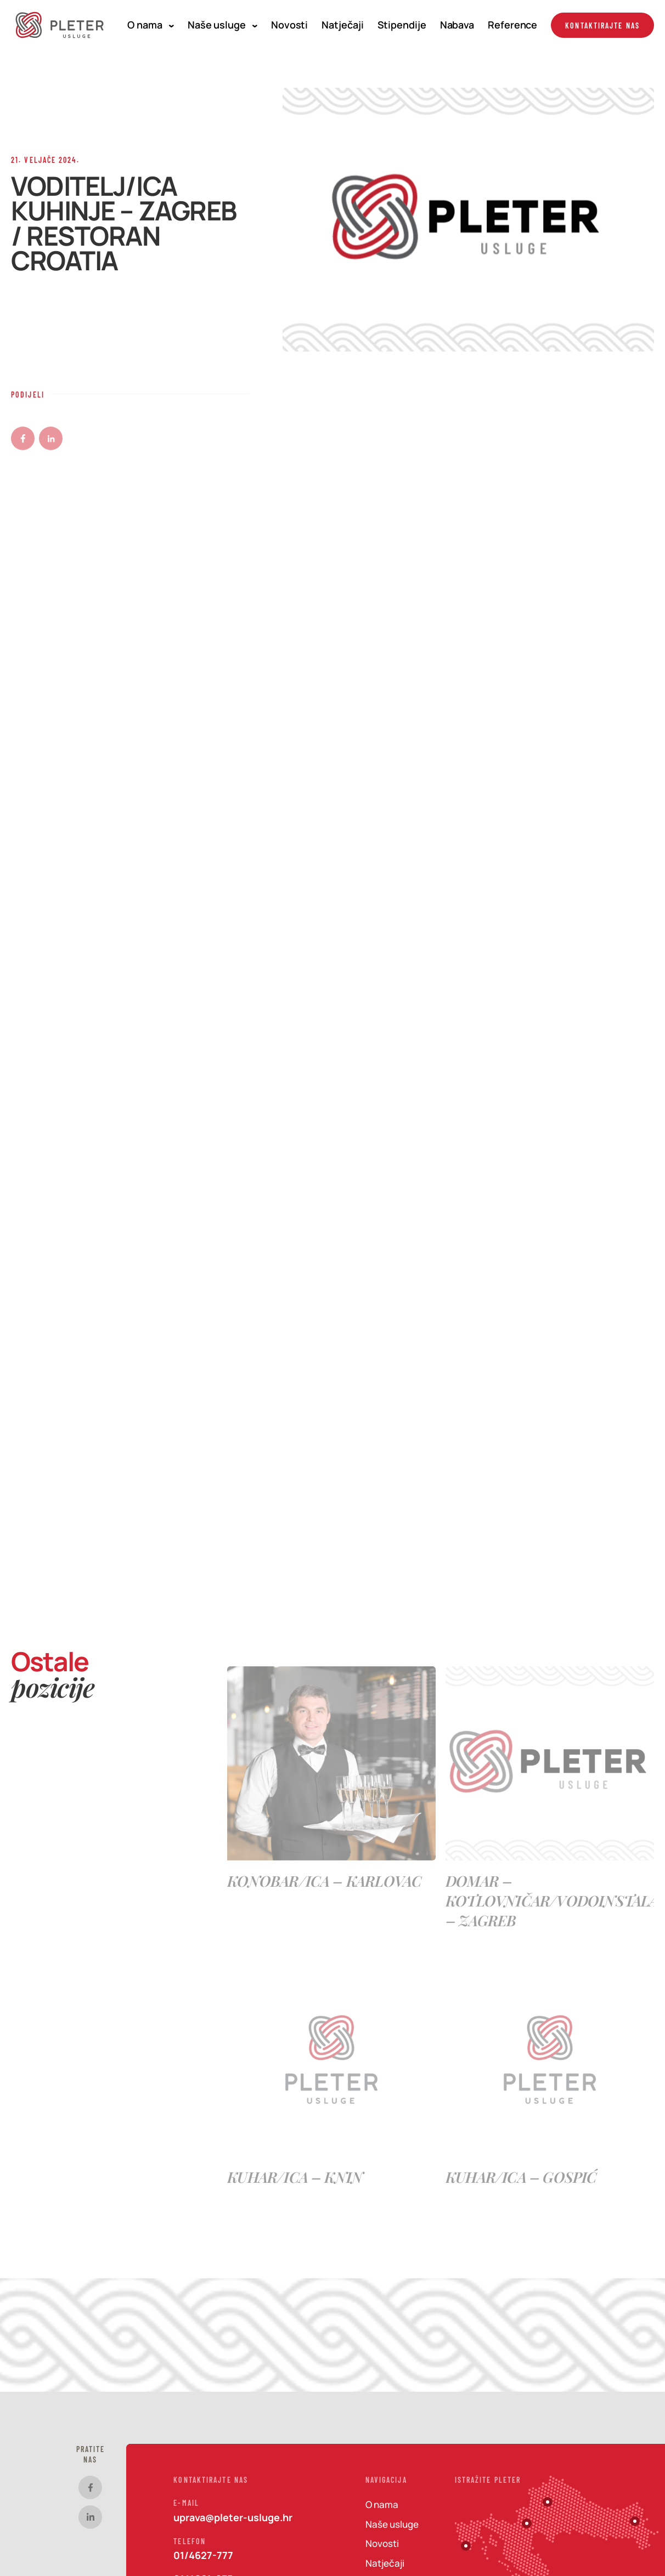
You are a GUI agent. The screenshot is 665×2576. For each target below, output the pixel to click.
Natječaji (342, 24)
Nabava (457, 24)
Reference (512, 24)
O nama (150, 24)
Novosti (289, 24)
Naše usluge (222, 24)
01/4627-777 (203, 2555)
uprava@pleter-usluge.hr (232, 2517)
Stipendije (401, 24)
